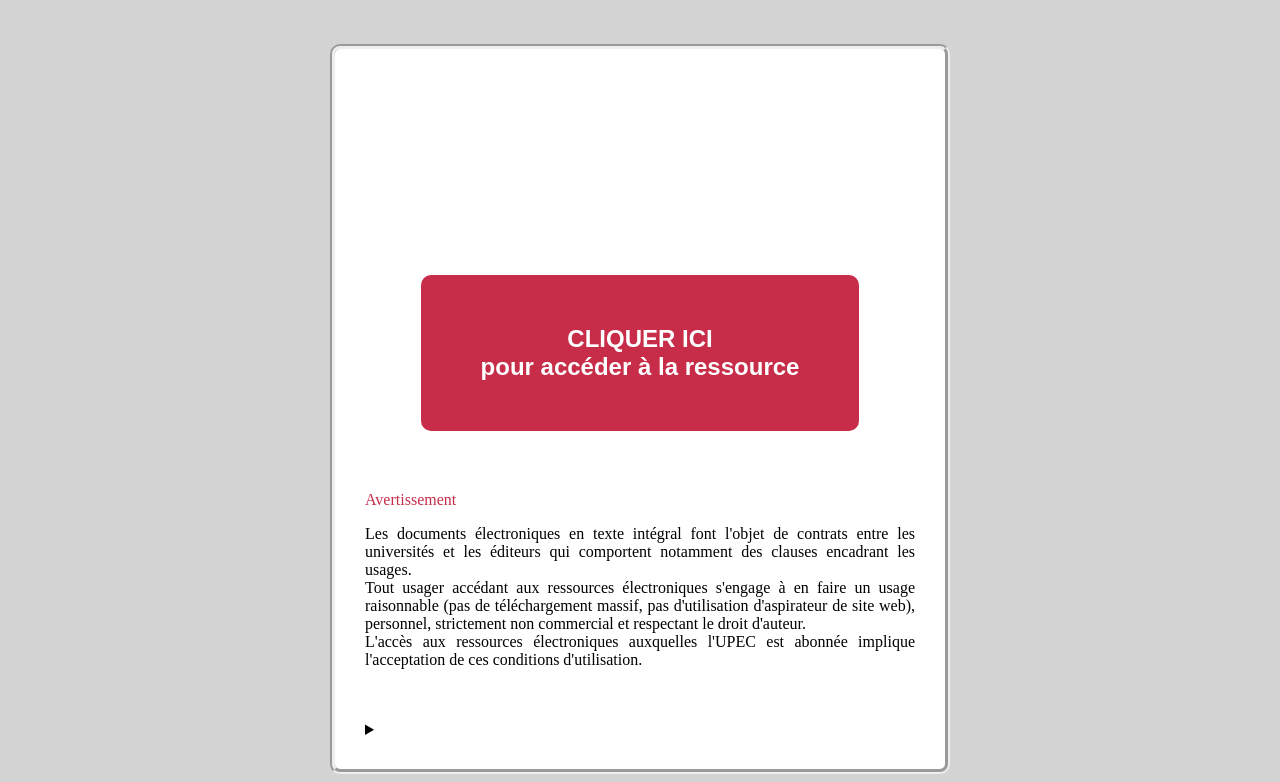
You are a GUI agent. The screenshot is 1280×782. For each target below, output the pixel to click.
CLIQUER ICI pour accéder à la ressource (640, 352)
